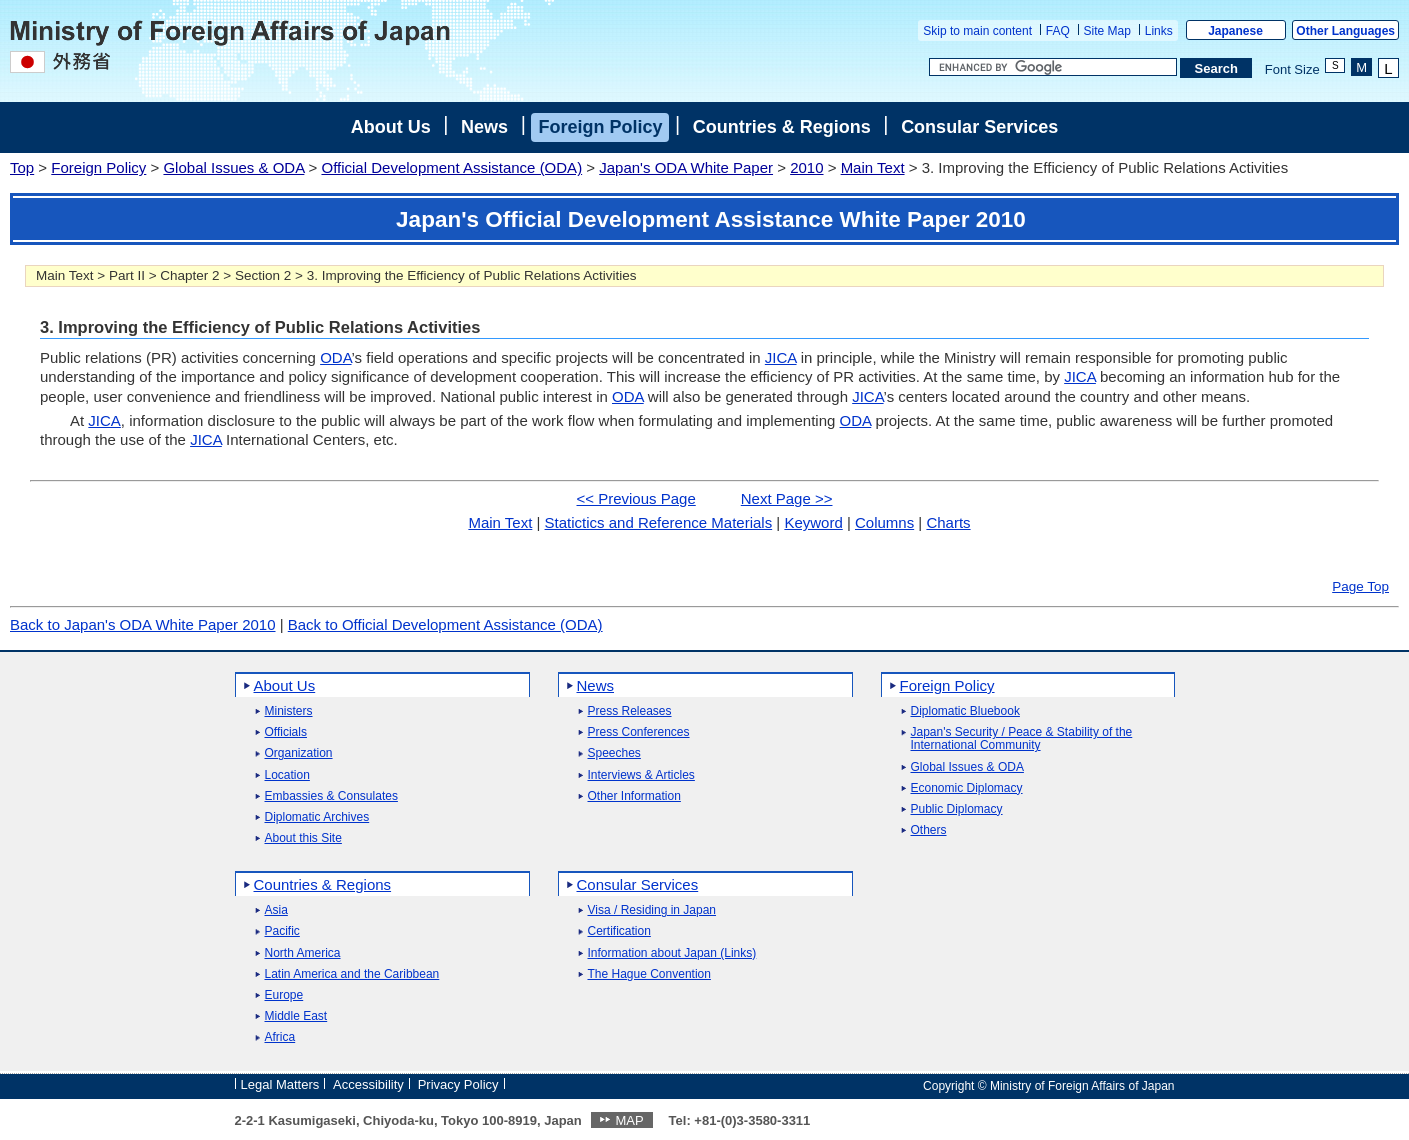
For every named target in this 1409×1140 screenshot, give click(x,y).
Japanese (1235, 31)
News (484, 127)
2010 (806, 167)
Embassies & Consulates (331, 796)
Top (22, 167)
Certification (619, 931)
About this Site (303, 838)
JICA (781, 357)
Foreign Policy (600, 127)
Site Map (1107, 31)
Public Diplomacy (957, 809)
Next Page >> (787, 498)
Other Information (634, 796)
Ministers (289, 711)
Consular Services (979, 127)
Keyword (813, 522)
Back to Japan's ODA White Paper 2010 (143, 624)
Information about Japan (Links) (672, 953)
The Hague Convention (649, 974)
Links (1159, 31)
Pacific (282, 931)
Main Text (873, 167)
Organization (299, 753)
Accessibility (368, 1084)
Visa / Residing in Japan (652, 910)
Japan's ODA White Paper (686, 167)
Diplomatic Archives (317, 817)
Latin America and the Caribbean (352, 974)
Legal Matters (280, 1084)
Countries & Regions (782, 127)
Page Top (1360, 586)
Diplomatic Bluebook (965, 711)
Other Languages (1345, 31)
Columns (884, 522)
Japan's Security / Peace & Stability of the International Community (1022, 739)
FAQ (1058, 31)
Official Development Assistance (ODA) (451, 167)
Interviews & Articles (641, 775)
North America (303, 953)
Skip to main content (977, 31)
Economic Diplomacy (967, 788)
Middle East (296, 1016)
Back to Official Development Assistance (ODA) (445, 624)
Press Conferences (639, 732)
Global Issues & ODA (233, 167)
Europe (284, 995)
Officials (286, 732)
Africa (280, 1037)
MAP (629, 1120)
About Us (391, 127)
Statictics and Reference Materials (659, 522)
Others (929, 830)
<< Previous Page (636, 498)
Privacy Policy (458, 1084)
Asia (276, 910)
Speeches (614, 753)
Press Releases (630, 711)
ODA (335, 357)
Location (287, 775)
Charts (948, 522)
